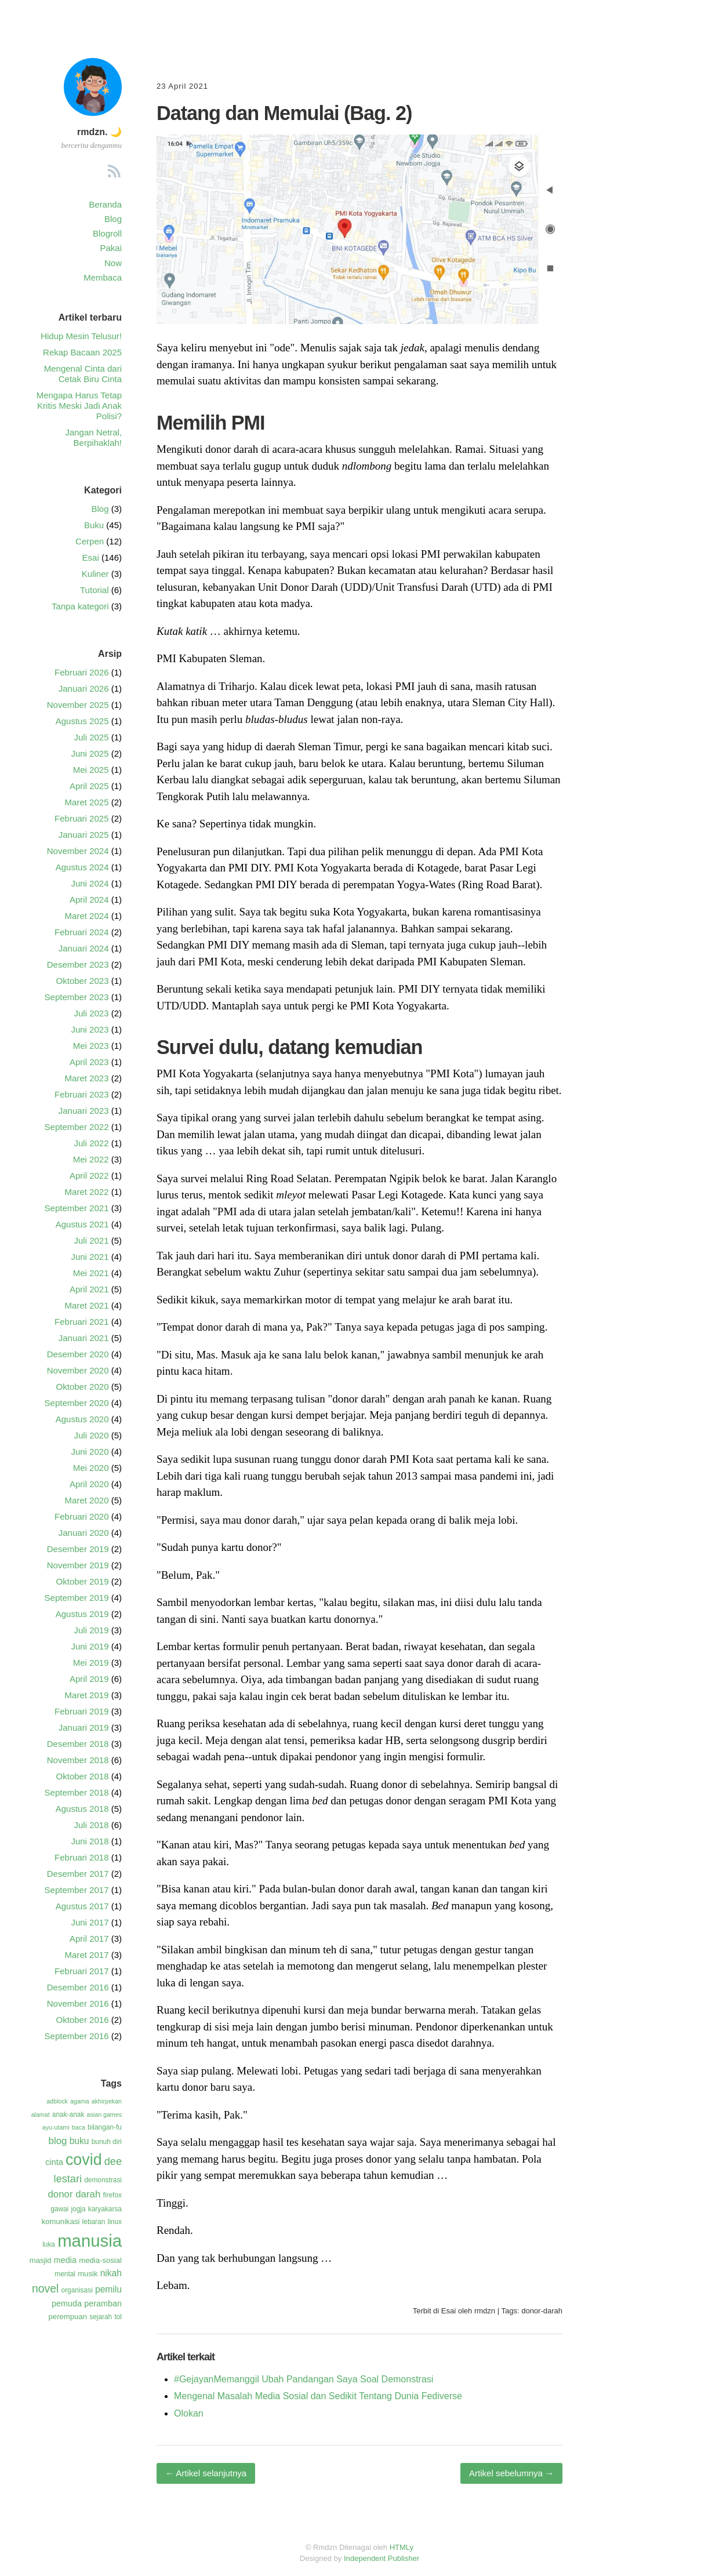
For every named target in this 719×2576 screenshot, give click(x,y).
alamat (40, 2114)
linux (115, 2222)
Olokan (189, 2413)
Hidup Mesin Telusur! (81, 336)
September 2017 (77, 1890)
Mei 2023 (91, 1046)
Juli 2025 (91, 737)
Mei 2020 (91, 1468)
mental (65, 2274)
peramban (103, 2303)
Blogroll (107, 233)
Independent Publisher (381, 2558)
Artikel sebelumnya (511, 2473)
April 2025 (89, 786)
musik (87, 2273)
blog (58, 2140)
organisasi (77, 2290)
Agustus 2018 (82, 1809)
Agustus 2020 (82, 1419)
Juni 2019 (89, 1646)
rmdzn (484, 2310)
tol (118, 2317)
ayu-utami (56, 2127)
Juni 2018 (89, 1841)
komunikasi (61, 2221)
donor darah (74, 2194)
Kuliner (95, 574)
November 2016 (78, 2003)
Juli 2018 (91, 1825)
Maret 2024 (87, 916)
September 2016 (77, 2036)
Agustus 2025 (82, 721)
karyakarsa (105, 2209)
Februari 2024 (81, 932)
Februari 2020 (81, 1516)
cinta (54, 2162)
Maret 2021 (87, 1305)
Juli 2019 (91, 1630)
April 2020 (89, 1484)
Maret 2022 (87, 1192)
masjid (41, 2260)
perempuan (68, 2316)
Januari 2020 (84, 1533)
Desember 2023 (78, 964)
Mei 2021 (91, 1273)
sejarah (100, 2317)
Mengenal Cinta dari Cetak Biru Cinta (83, 374)
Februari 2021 (81, 1322)
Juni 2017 (89, 1922)
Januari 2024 (84, 948)
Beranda (105, 204)
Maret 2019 (87, 1695)
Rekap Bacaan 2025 (82, 352)
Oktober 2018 (82, 1776)
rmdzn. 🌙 (99, 132)
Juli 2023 (91, 1013)
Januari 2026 (84, 688)
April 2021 (89, 1289)
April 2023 (89, 1062)
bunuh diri (107, 2142)
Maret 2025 (87, 802)
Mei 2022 (91, 1159)
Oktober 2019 (82, 1581)
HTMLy (401, 2547)
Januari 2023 (84, 1111)
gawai (59, 2209)
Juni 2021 (89, 1257)
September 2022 (77, 1127)
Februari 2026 (81, 672)
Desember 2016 (78, 1987)
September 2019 (77, 1598)
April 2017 (89, 1938)
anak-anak (68, 2114)
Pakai (111, 248)
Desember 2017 (78, 1874)
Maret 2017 (87, 1955)
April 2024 (89, 899)
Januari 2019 (84, 1727)
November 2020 (78, 1370)
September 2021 (77, 1208)
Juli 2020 (91, 1435)
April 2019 (89, 1679)
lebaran (94, 2222)
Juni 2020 (89, 1451)
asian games (104, 2114)
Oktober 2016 (82, 2020)
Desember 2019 (78, 1549)
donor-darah (541, 2310)
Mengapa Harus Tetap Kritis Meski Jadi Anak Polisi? (79, 405)
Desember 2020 (78, 1354)
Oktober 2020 (82, 1386)
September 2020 (77, 1403)
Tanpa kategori (80, 606)
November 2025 (78, 705)
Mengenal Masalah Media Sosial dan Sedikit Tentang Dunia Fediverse (318, 2396)
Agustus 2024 (82, 867)
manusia (89, 2240)
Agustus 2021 (82, 1224)
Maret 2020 (87, 1500)
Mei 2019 (91, 1662)
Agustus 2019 (82, 1614)
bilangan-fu (105, 2127)
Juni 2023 (89, 1029)
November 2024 (78, 851)
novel (45, 2288)
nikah (111, 2273)
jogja (78, 2209)
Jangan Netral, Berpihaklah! (93, 437)
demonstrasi (103, 2180)
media (65, 2260)
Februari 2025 (81, 818)
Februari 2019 (81, 1711)
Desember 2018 (78, 1744)
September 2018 (77, 1792)
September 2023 (77, 997)
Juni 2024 (89, 883)
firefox (112, 2195)
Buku (94, 525)
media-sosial (100, 2260)
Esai (448, 2310)
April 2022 (89, 1175)
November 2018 (78, 1760)
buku (79, 2141)
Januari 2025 (84, 835)
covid (84, 2159)
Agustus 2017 (82, 1906)
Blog (113, 219)
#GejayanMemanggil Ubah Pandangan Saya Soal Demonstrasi (303, 2379)
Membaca (102, 277)
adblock (57, 2101)
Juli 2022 (91, 1143)
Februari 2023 (81, 1094)
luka (48, 2244)
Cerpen (89, 541)
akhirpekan (107, 2101)
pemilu (108, 2289)
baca (78, 2127)
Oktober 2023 (82, 981)
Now (113, 263)
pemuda (67, 2303)
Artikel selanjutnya (205, 2473)
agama (79, 2101)
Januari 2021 (84, 1338)
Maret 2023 (87, 1078)
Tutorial (94, 590)
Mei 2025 (91, 770)
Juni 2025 (89, 753)
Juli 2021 (91, 1240)
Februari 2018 (81, 1857)
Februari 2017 (81, 1971)
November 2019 (78, 1565)
